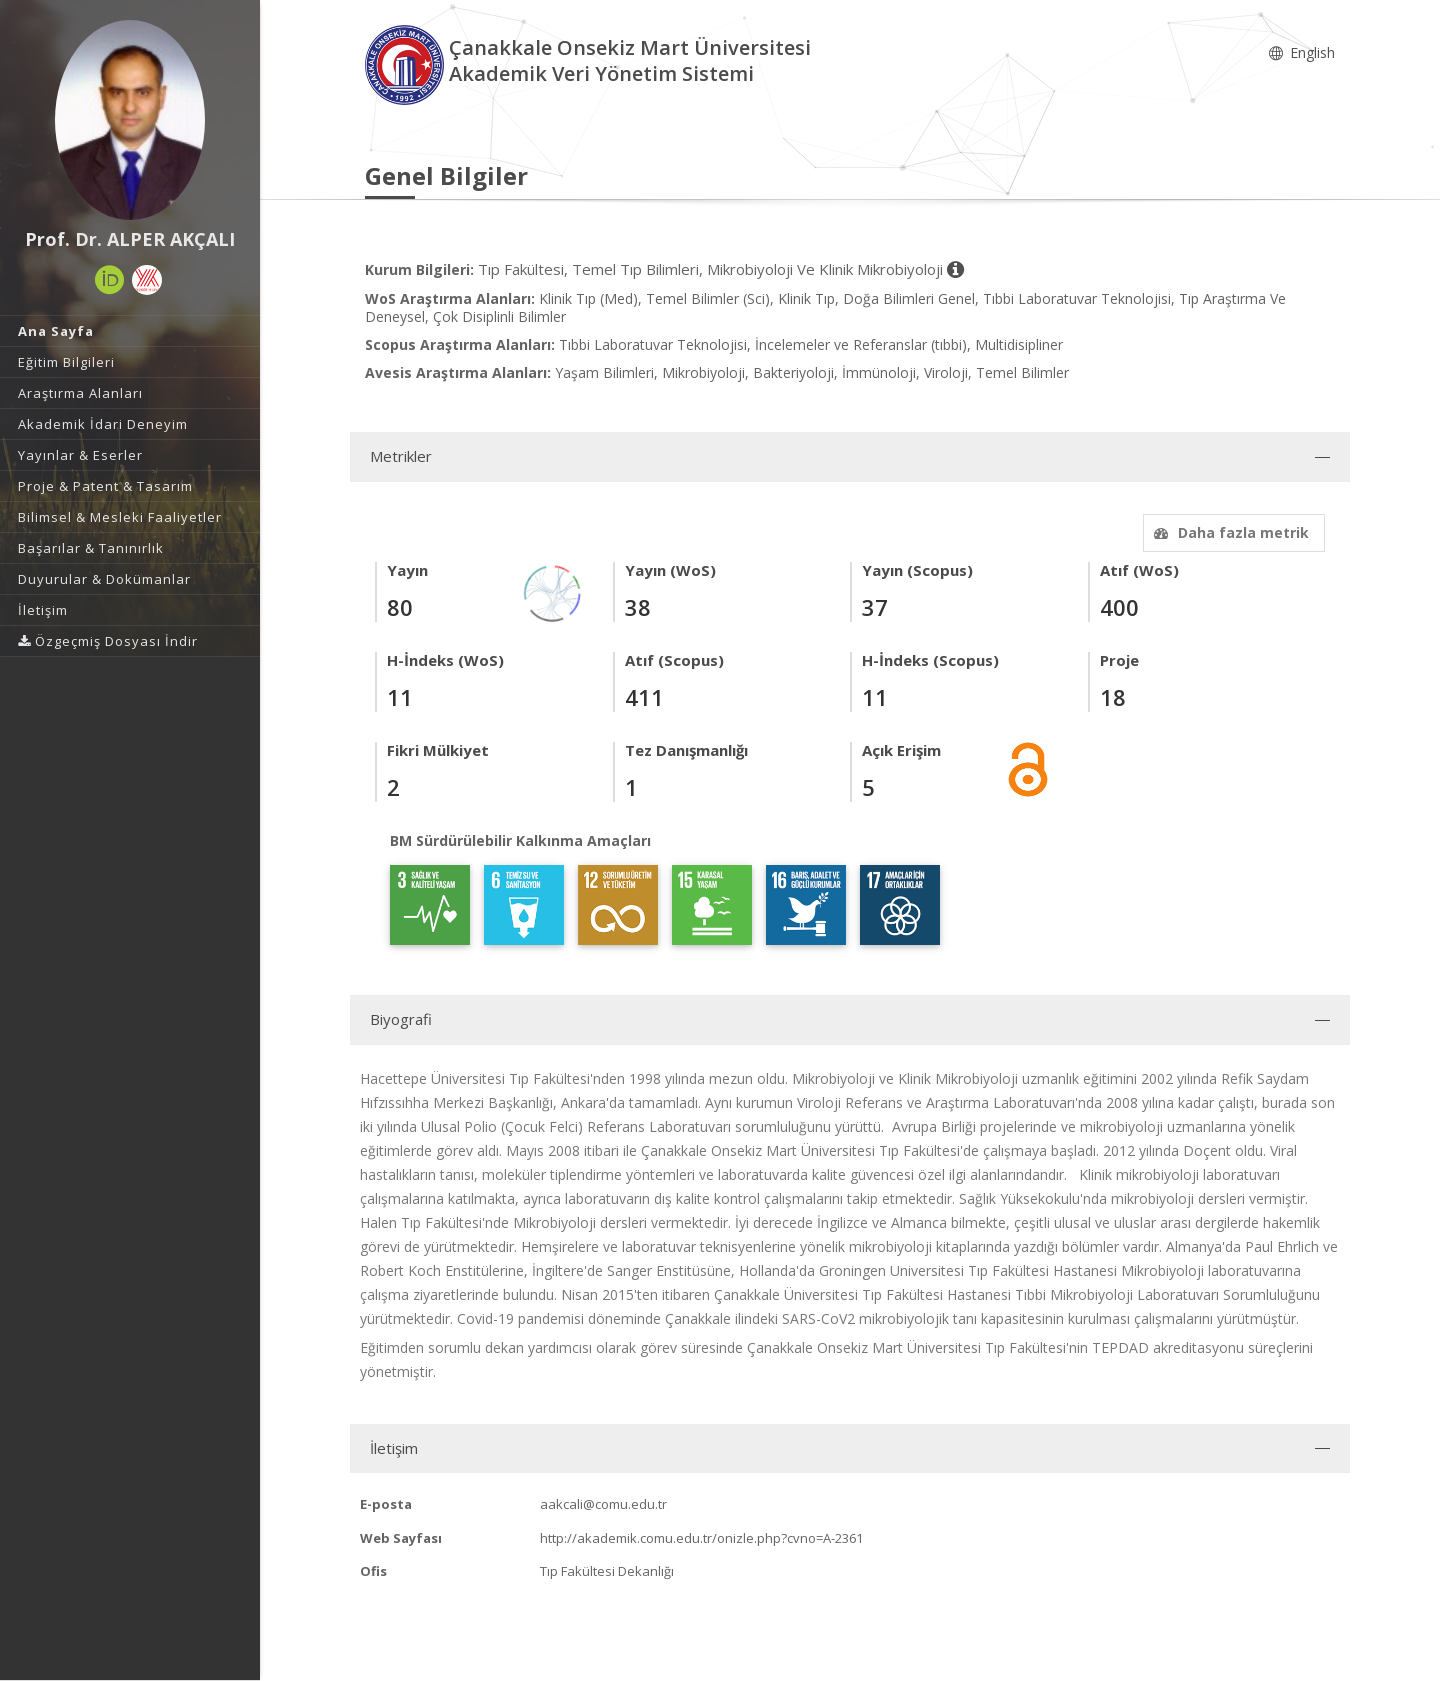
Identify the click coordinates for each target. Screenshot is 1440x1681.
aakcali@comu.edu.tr (603, 1504)
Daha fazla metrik (1229, 532)
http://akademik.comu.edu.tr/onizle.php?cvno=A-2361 (701, 1538)
